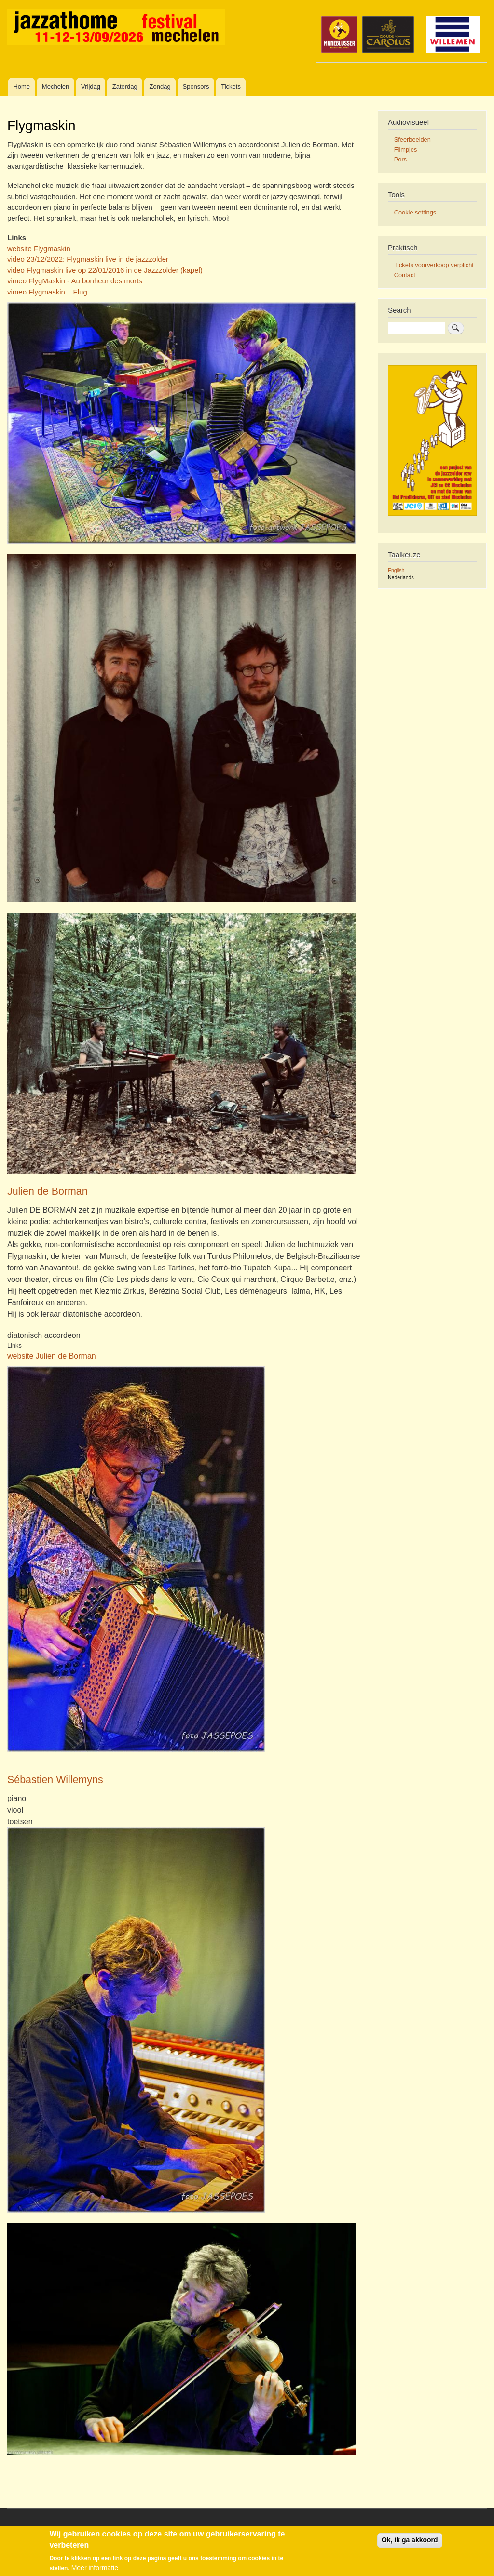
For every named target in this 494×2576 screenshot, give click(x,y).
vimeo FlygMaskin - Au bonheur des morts (74, 281)
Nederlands (401, 577)
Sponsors (195, 86)
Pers (400, 159)
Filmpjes (405, 149)
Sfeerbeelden (412, 139)
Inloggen (411, 2528)
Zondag (160, 86)
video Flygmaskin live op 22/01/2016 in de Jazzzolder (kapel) (105, 270)
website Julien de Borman (51, 1355)
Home (21, 86)
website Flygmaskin (38, 248)
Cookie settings (415, 212)
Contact (404, 275)
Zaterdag (124, 86)
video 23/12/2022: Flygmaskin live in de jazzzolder (87, 259)
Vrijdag (90, 86)
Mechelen (55, 86)
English (396, 570)
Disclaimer (54, 2528)
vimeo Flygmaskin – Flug (47, 292)
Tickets (231, 86)
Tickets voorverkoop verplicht (434, 264)
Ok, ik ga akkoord (410, 2543)
